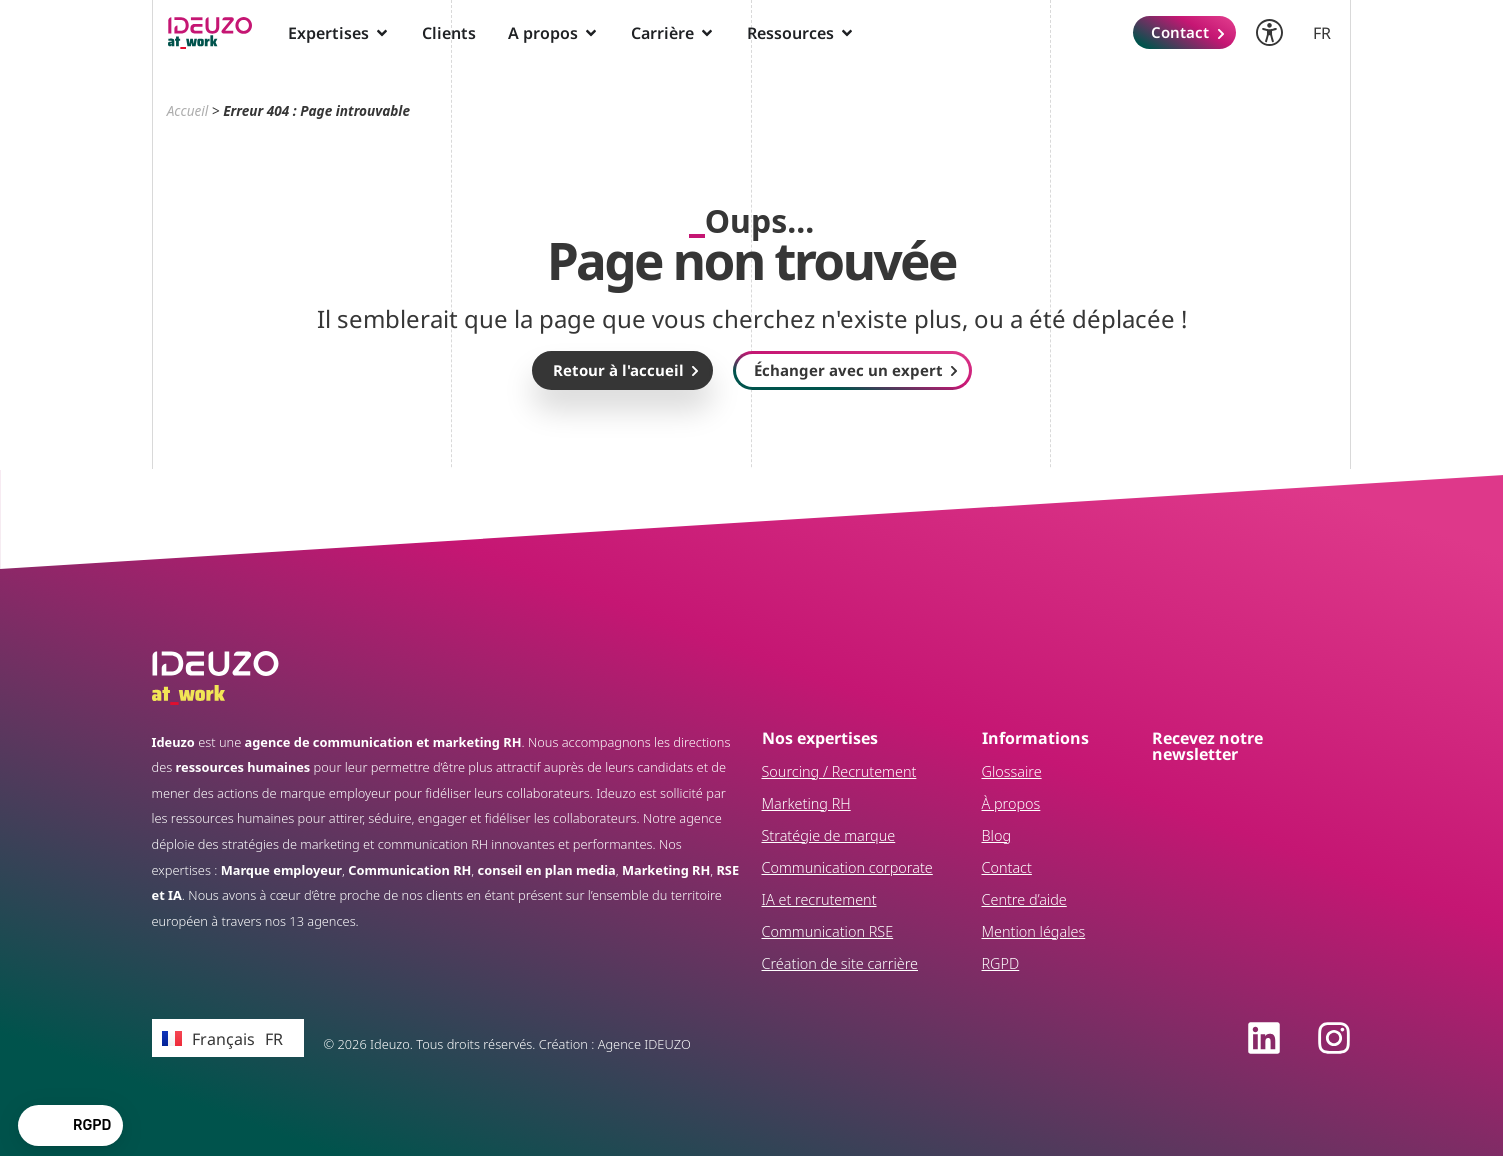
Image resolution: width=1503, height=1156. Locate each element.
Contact (1007, 867)
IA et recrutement (819, 899)
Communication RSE (828, 931)
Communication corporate (847, 867)
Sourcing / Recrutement (839, 771)
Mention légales (1034, 931)
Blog (997, 835)
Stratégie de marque (829, 835)
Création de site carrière (840, 963)
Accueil (188, 110)
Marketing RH (806, 803)
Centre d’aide (1024, 899)
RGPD (1001, 963)
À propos (1011, 803)
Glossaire (1012, 771)
